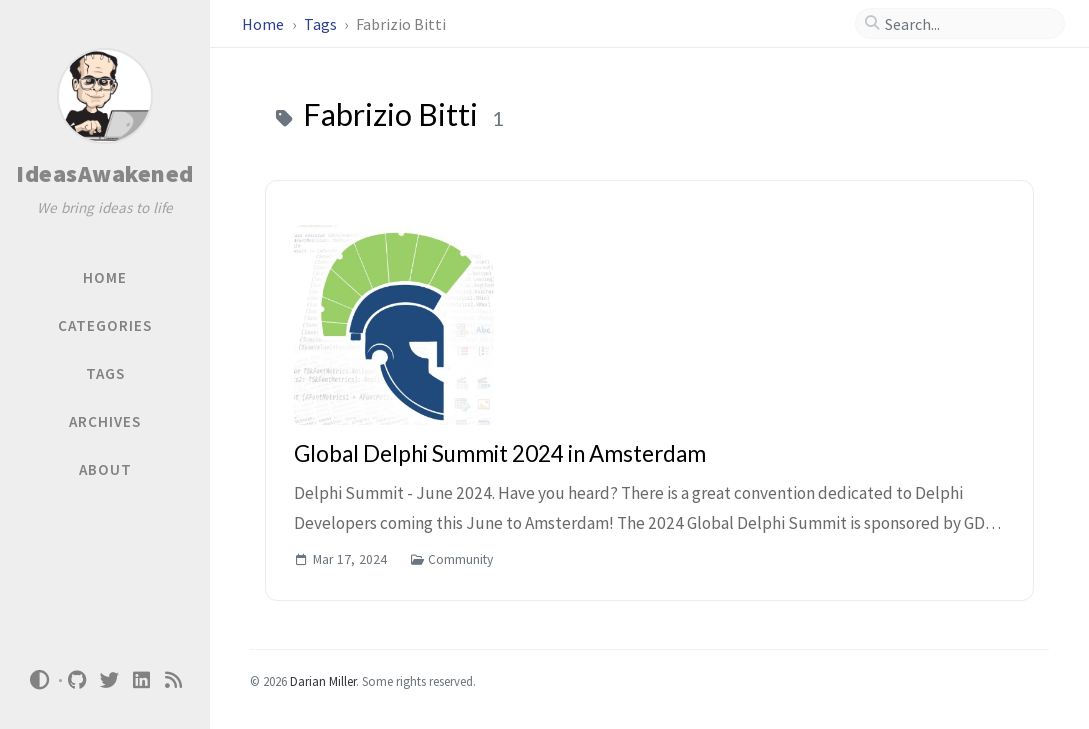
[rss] (174, 680)
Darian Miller (323, 681)
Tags (322, 24)
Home (264, 24)
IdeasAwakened (105, 173)
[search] (968, 24)
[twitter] (110, 680)
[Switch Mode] (39, 680)
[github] (78, 680)
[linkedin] (142, 680)
